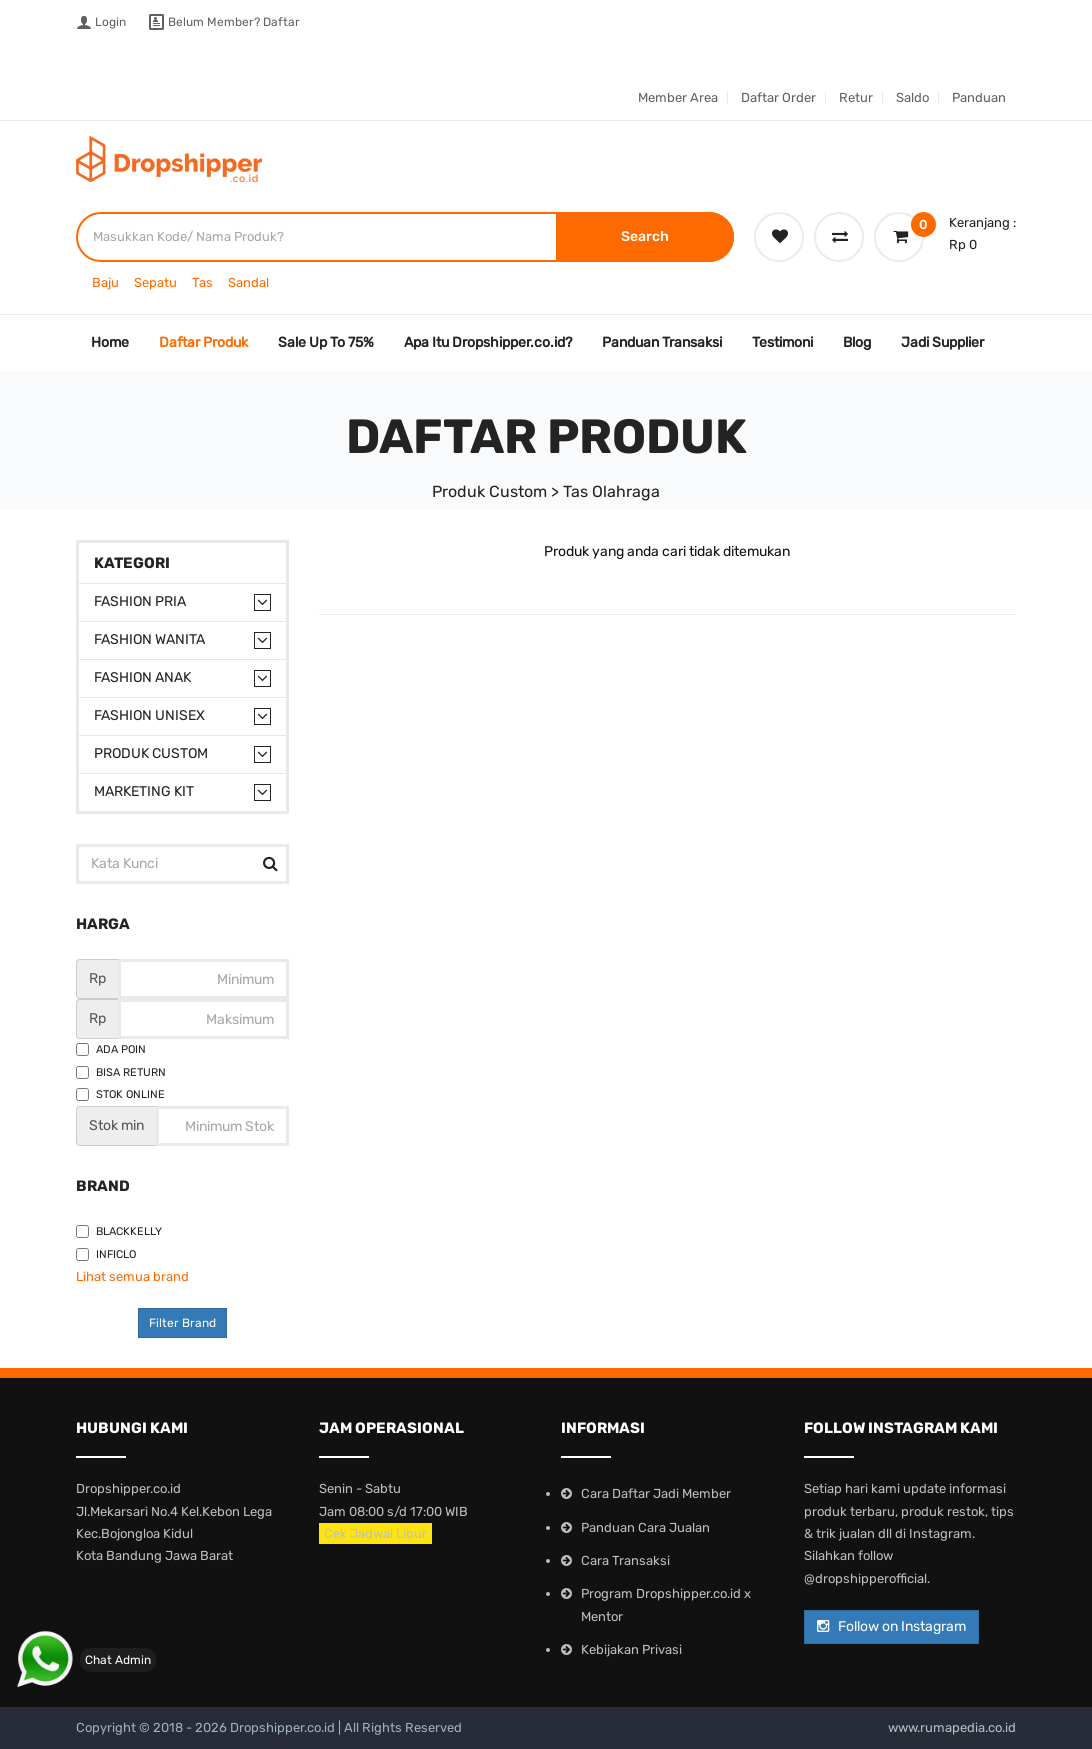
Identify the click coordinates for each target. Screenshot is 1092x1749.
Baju (105, 282)
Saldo (912, 97)
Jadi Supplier (942, 342)
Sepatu (155, 282)
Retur (856, 97)
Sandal (248, 282)
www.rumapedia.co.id (952, 1727)
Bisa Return (121, 1072)
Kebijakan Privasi (631, 1649)
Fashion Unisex (149, 715)
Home (110, 342)
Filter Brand (182, 1323)
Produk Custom (151, 753)
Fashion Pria (140, 601)
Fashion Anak (142, 677)
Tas (202, 282)
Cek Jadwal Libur (375, 1533)
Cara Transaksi (625, 1560)
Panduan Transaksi (662, 342)
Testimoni (782, 342)
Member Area (678, 97)
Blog (857, 342)
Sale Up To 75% (326, 342)
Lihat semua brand (132, 1276)
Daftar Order (778, 97)
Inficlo (106, 1254)
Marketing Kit (144, 791)
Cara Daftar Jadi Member (656, 1493)
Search (645, 236)
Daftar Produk (203, 342)
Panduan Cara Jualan (645, 1527)
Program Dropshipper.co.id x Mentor (666, 1604)
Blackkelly (119, 1231)
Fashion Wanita (149, 639)
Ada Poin (111, 1049)
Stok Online (120, 1094)
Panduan (979, 97)
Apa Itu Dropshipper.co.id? (488, 342)
